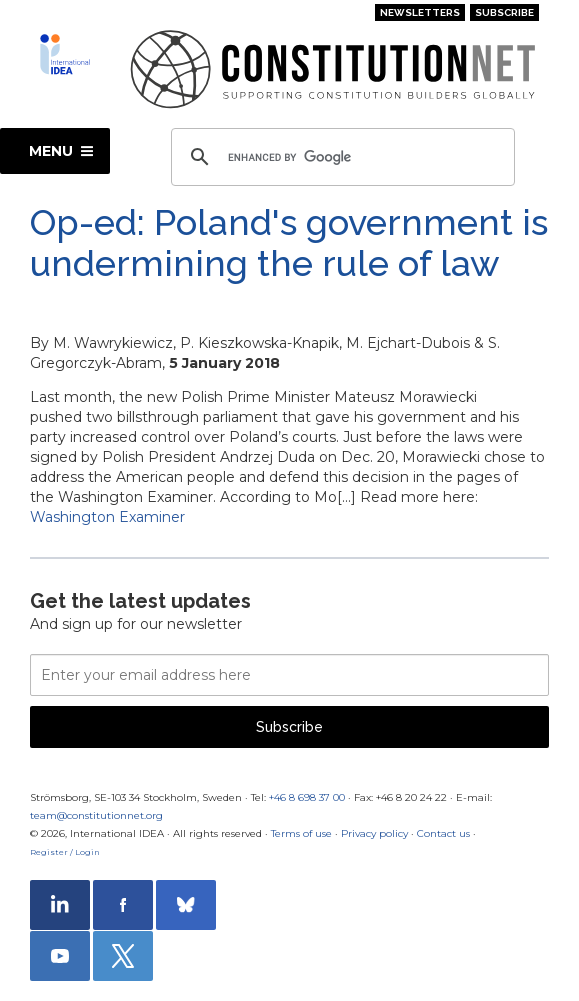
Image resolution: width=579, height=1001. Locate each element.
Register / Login (65, 852)
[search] (340, 157)
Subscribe (504, 12)
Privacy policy (374, 833)
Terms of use (301, 833)
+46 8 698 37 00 (307, 797)
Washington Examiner (107, 517)
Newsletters (420, 12)
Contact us (443, 833)
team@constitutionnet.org (96, 815)
